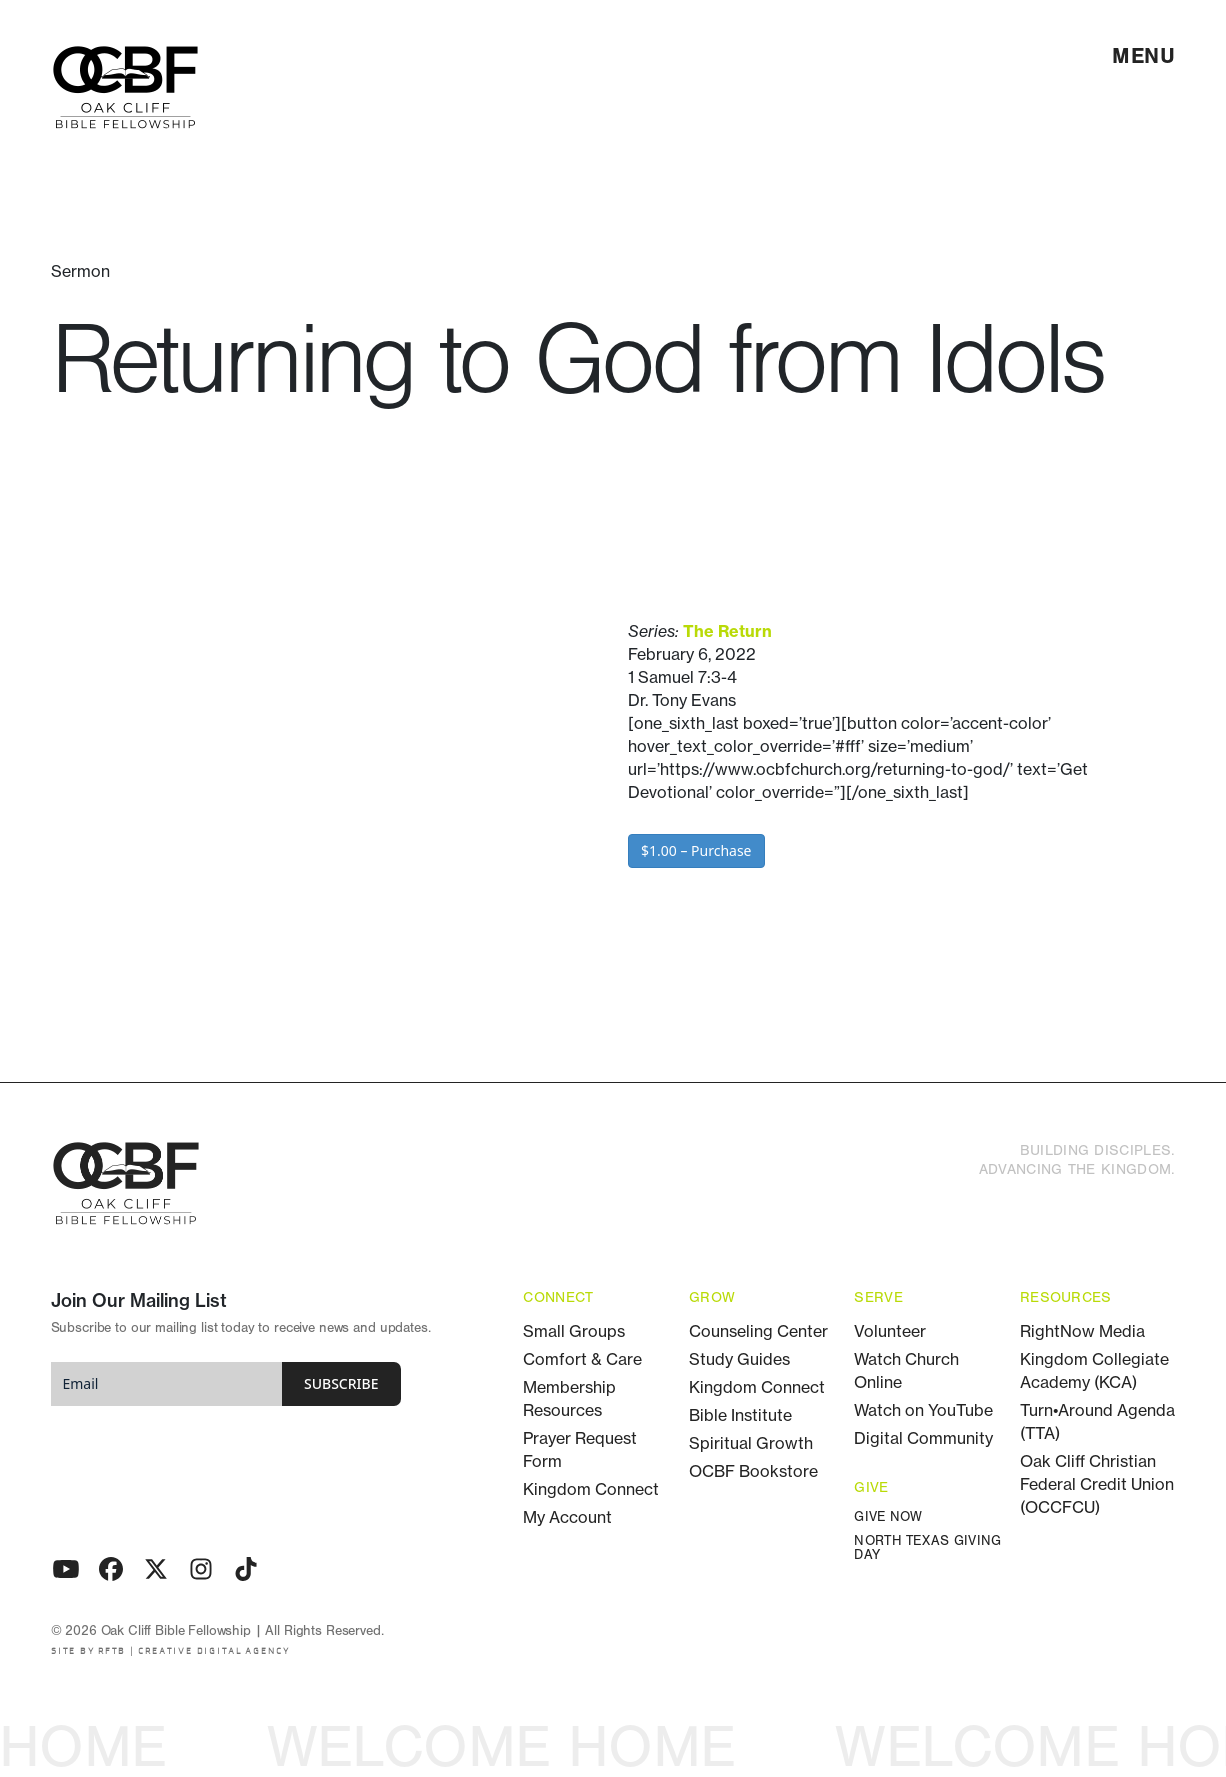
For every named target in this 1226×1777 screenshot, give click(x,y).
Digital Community (923, 1438)
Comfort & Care (582, 1359)
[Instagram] (201, 1569)
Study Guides (739, 1359)
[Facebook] (111, 1569)
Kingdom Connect (591, 1489)
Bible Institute (740, 1415)
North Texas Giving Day (927, 1548)
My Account (567, 1517)
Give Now (888, 1517)
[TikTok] (246, 1569)
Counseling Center (758, 1331)
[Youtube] (66, 1569)
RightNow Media (1082, 1331)
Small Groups (574, 1331)
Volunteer (890, 1331)
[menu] (1144, 56)
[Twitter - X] (156, 1569)
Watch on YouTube (923, 1410)
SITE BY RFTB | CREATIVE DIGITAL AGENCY (170, 1651)
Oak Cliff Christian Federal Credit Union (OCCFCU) (1097, 1484)
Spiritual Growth (751, 1443)
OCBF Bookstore (753, 1471)
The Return (727, 631)
